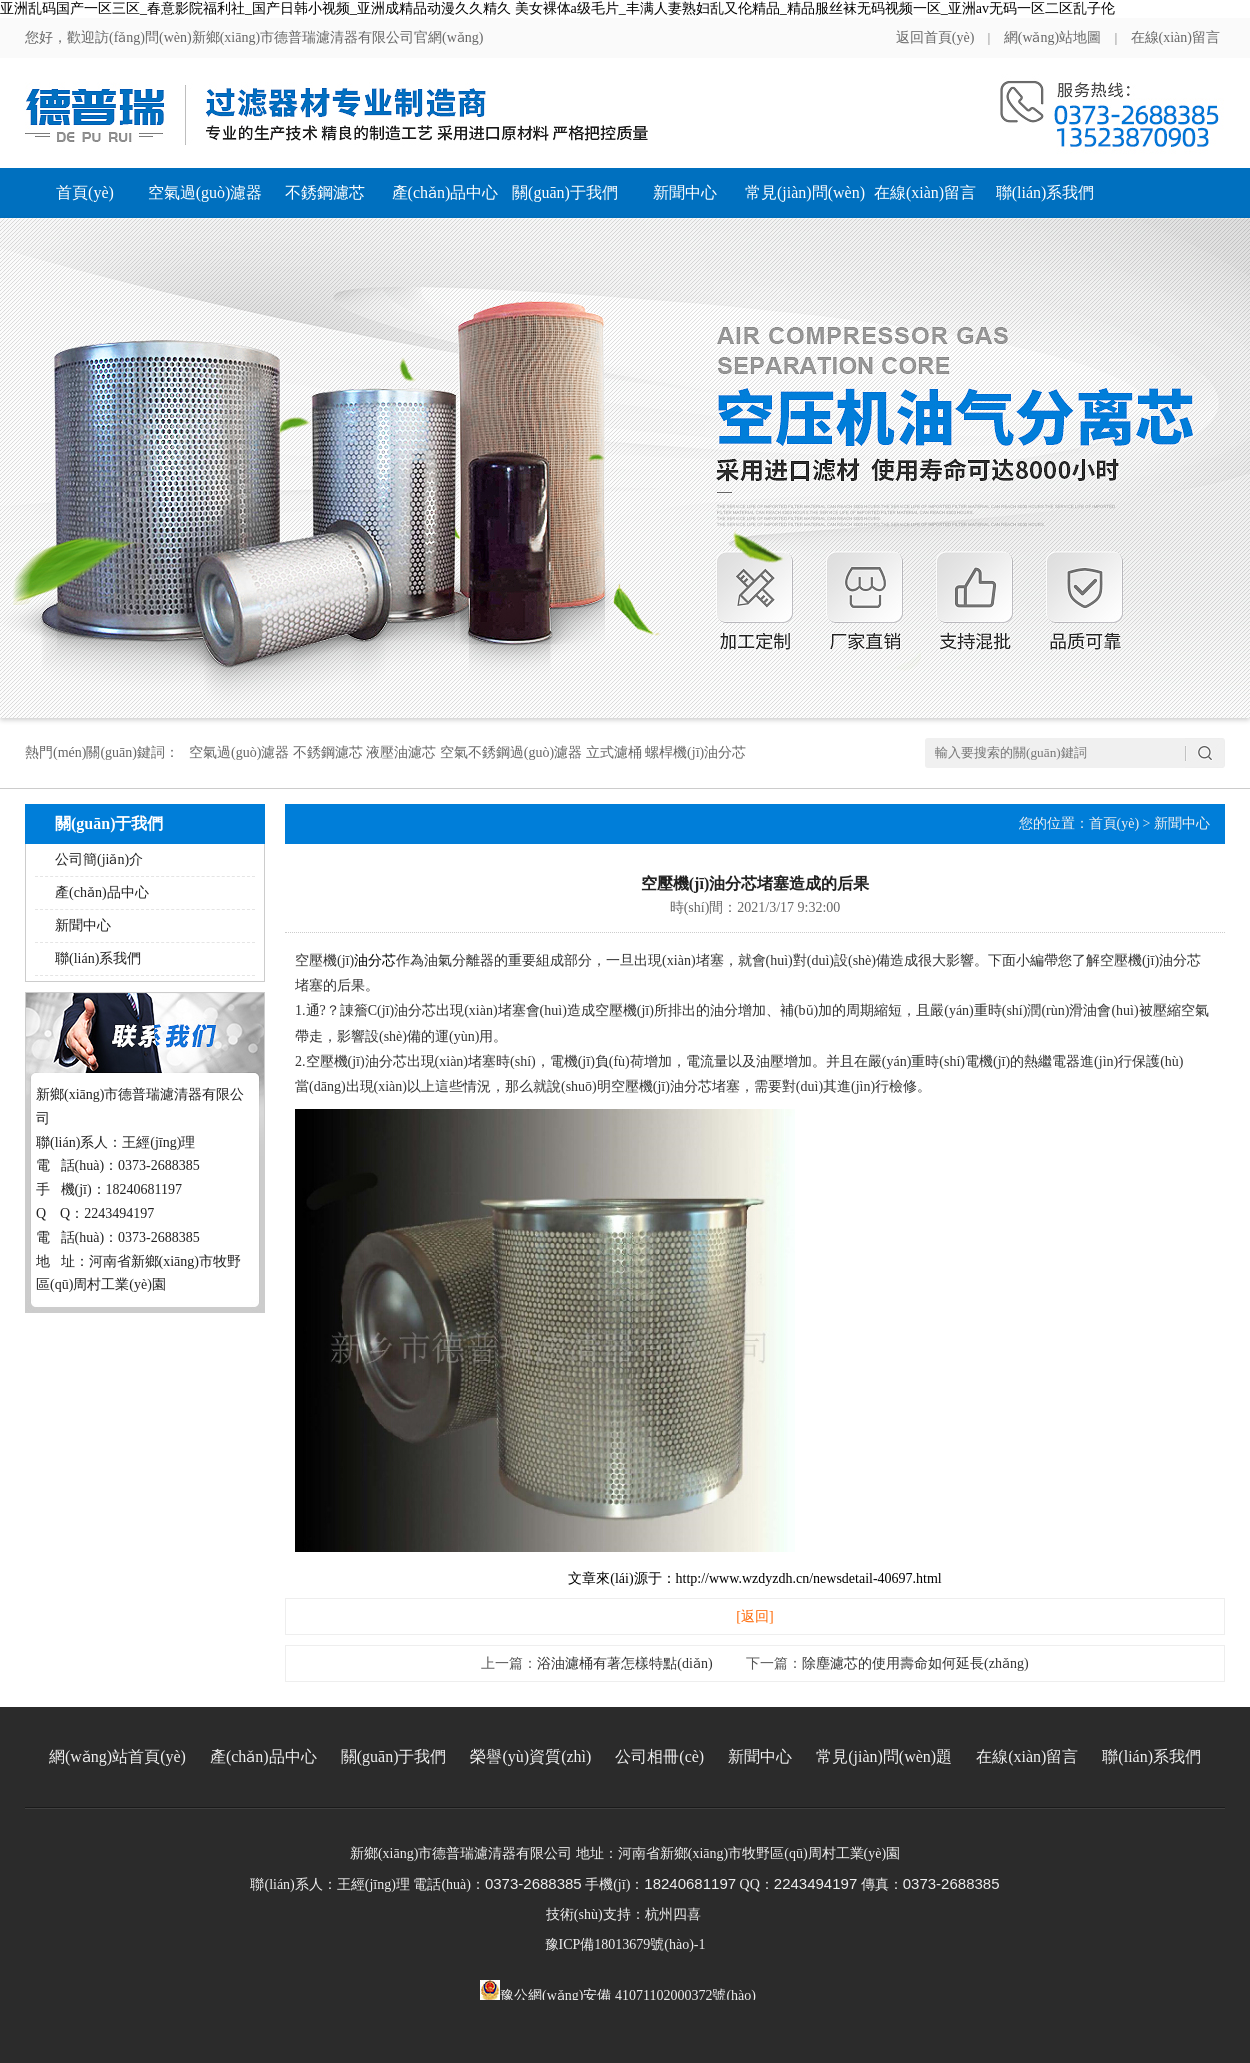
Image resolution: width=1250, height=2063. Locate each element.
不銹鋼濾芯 (325, 192)
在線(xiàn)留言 (1175, 37)
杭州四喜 (673, 1914)
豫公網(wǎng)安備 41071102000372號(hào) (618, 1990)
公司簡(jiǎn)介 (99, 859)
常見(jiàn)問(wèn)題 (805, 201)
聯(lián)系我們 (1045, 192)
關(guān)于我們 (565, 192)
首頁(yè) (85, 192)
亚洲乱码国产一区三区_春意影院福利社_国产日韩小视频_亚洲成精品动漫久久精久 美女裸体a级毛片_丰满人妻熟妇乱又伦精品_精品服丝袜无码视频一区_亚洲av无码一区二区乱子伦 (557, 8)
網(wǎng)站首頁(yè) (117, 1756)
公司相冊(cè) (659, 1756)
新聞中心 (685, 192)
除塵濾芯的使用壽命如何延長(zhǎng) (915, 1663)
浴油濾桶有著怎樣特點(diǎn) (624, 1663)
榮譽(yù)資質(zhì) (530, 1756)
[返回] (754, 1616)
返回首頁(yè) (935, 37)
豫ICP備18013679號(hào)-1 (625, 1944)
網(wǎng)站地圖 (1052, 37)
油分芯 (375, 960)
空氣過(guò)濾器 (205, 192)
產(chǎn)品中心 (445, 192)
